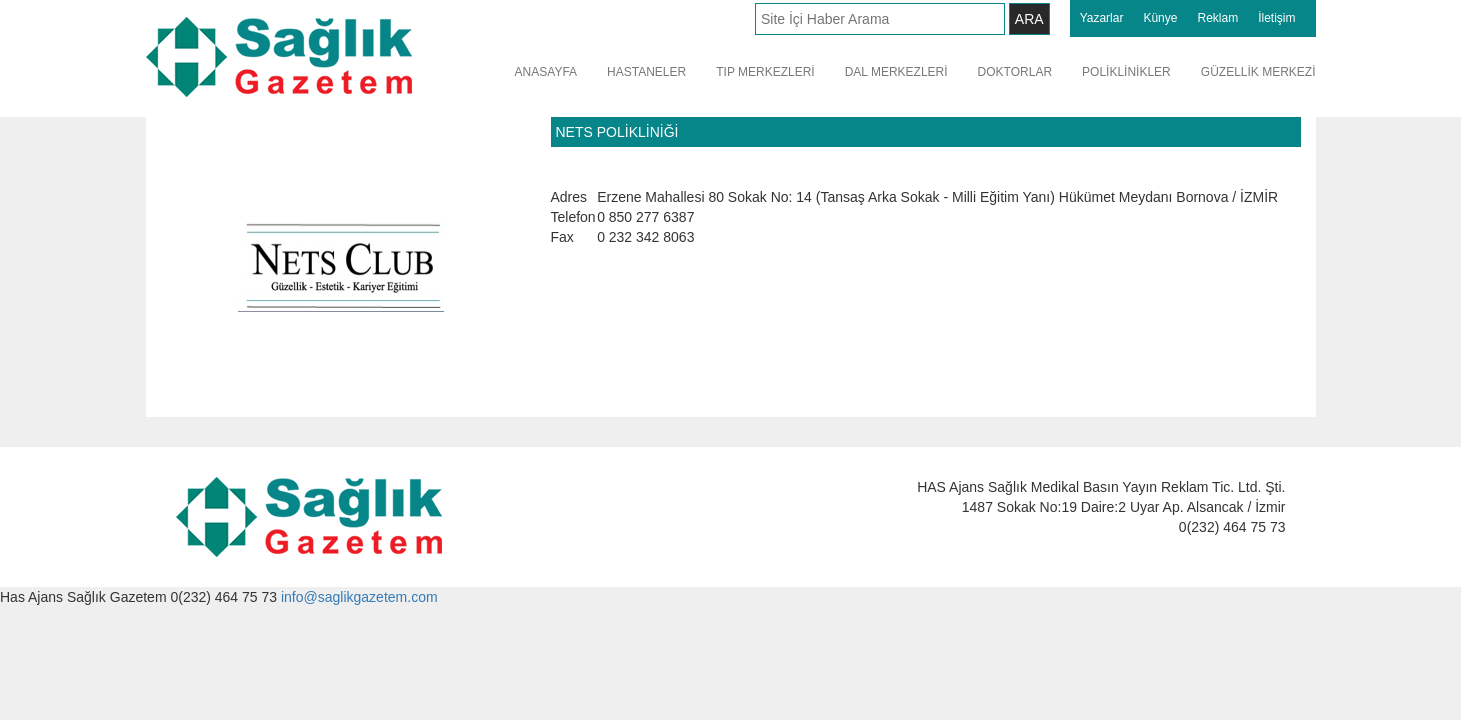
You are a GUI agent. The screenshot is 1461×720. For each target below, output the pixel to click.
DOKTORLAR (1015, 72)
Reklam (1217, 18)
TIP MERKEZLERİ (765, 72)
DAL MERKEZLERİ (896, 72)
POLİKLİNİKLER (1126, 72)
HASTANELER (646, 72)
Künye (1160, 18)
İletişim (1276, 18)
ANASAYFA (546, 72)
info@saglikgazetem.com (359, 597)
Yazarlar (1102, 18)
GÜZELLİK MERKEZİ (1258, 72)
